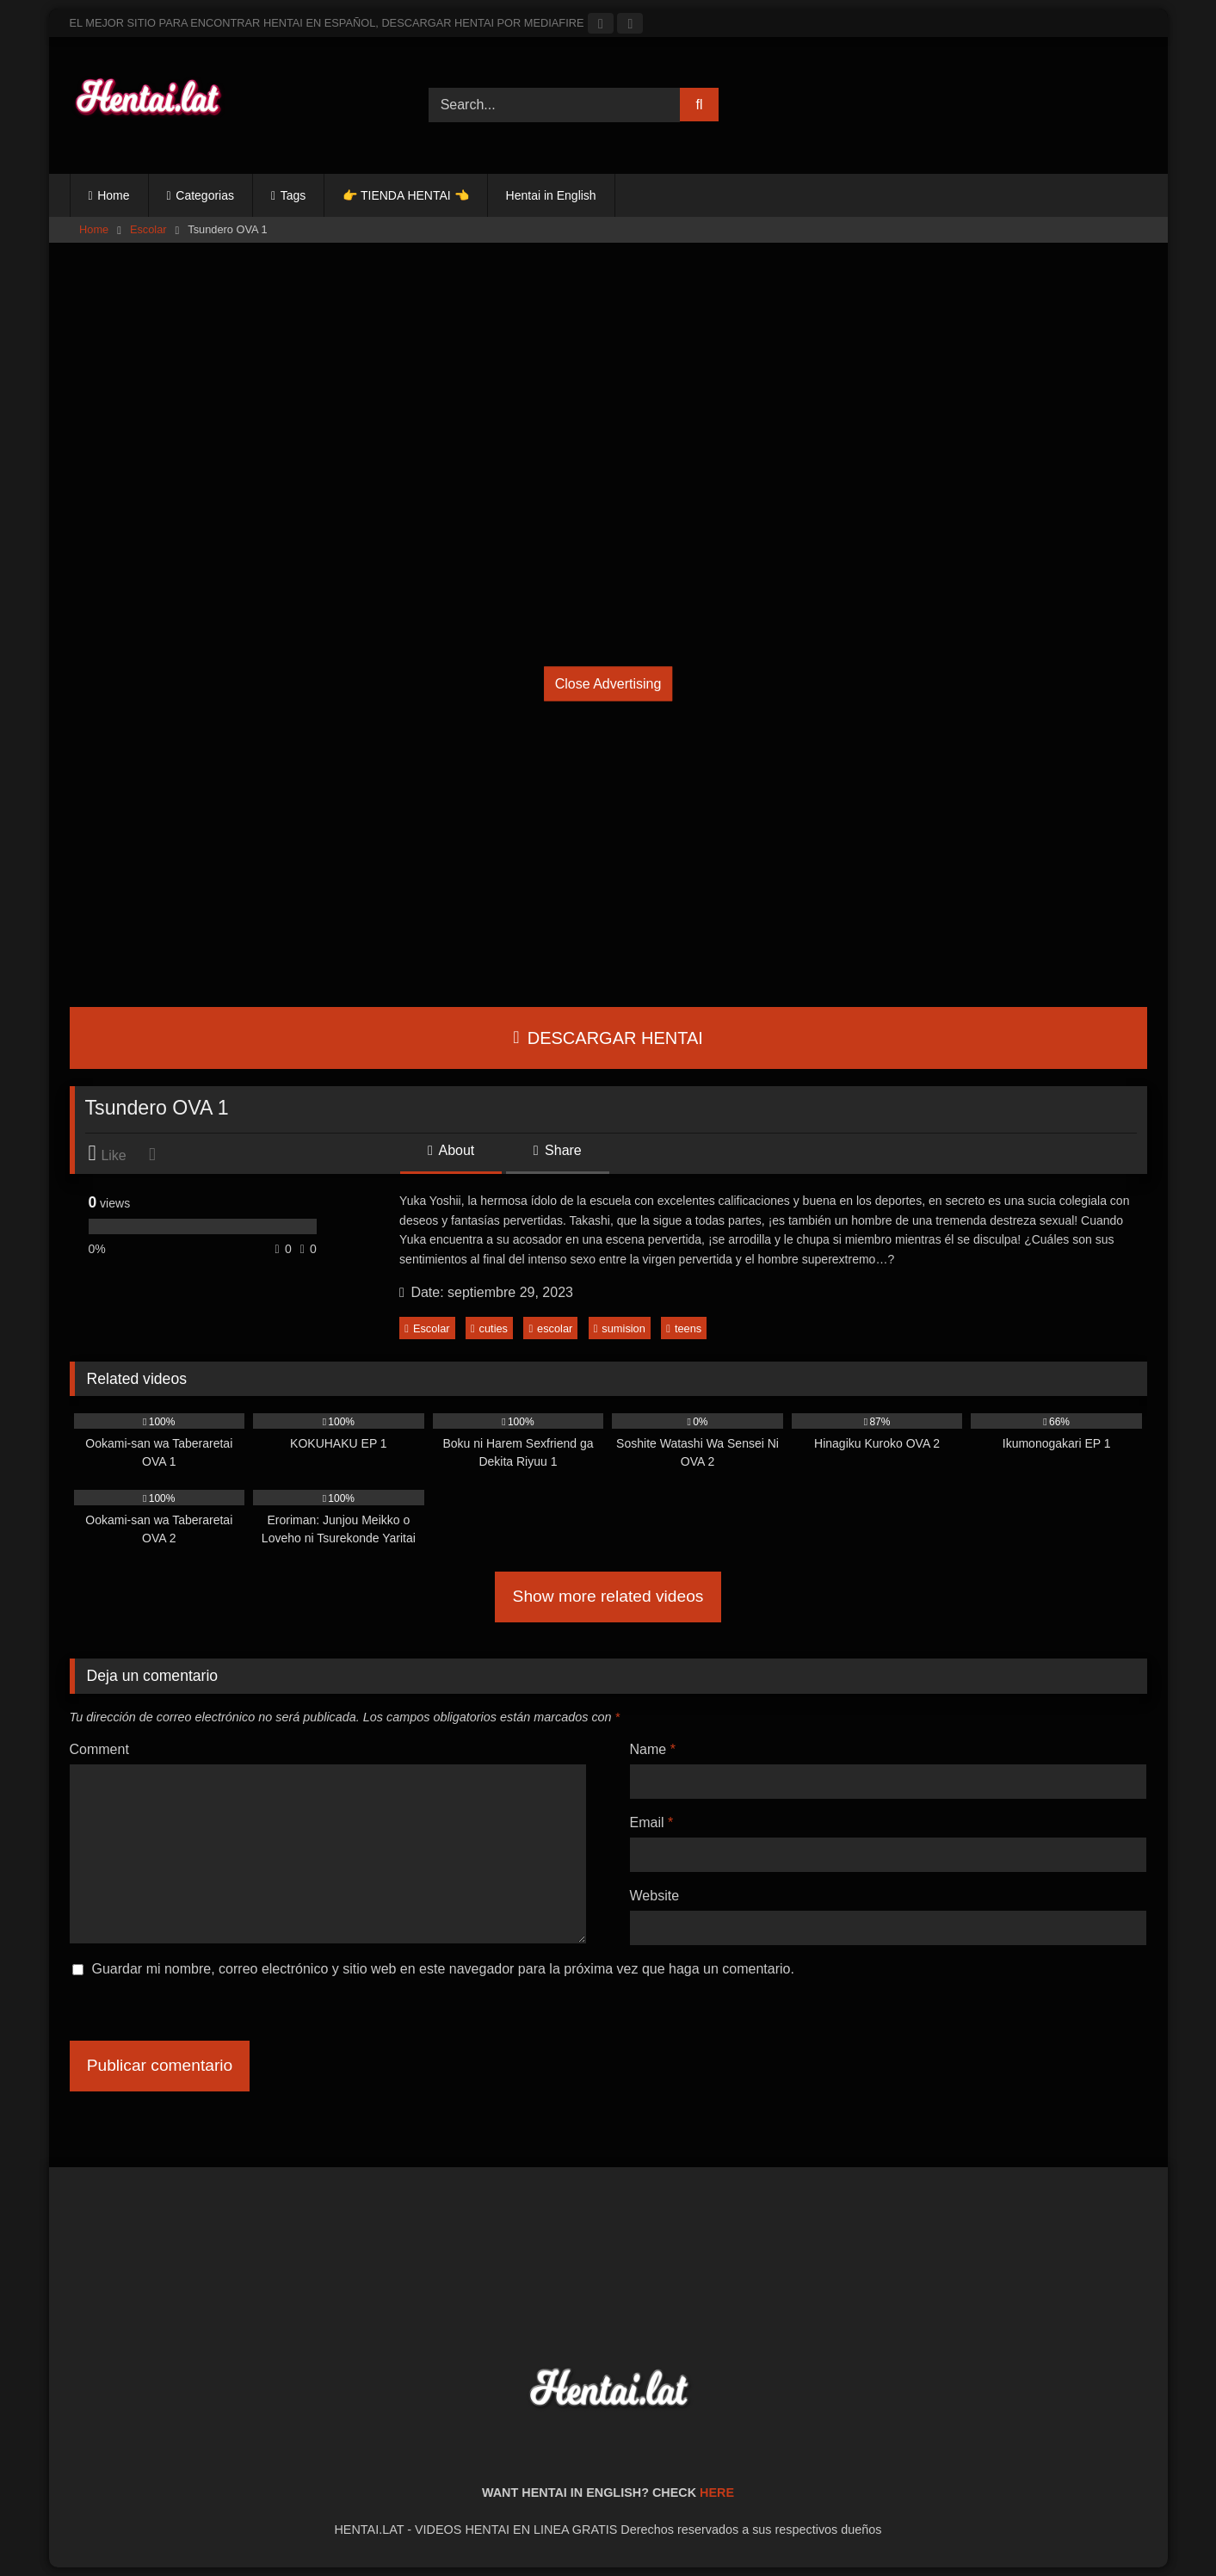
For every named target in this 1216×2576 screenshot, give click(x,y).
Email (652, 1822)
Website (655, 1895)
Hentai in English (551, 195)
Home (113, 195)
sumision (619, 1328)
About (451, 1150)
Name (653, 1749)
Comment (99, 1749)
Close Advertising (608, 683)
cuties (489, 1328)
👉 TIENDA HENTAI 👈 (405, 195)
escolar (550, 1328)
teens (683, 1328)
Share (558, 1150)
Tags (293, 195)
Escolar (148, 229)
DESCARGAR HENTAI (608, 1038)
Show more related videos (608, 1596)
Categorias (205, 195)
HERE (717, 2492)
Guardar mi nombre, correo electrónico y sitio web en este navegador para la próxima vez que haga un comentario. (443, 1968)
